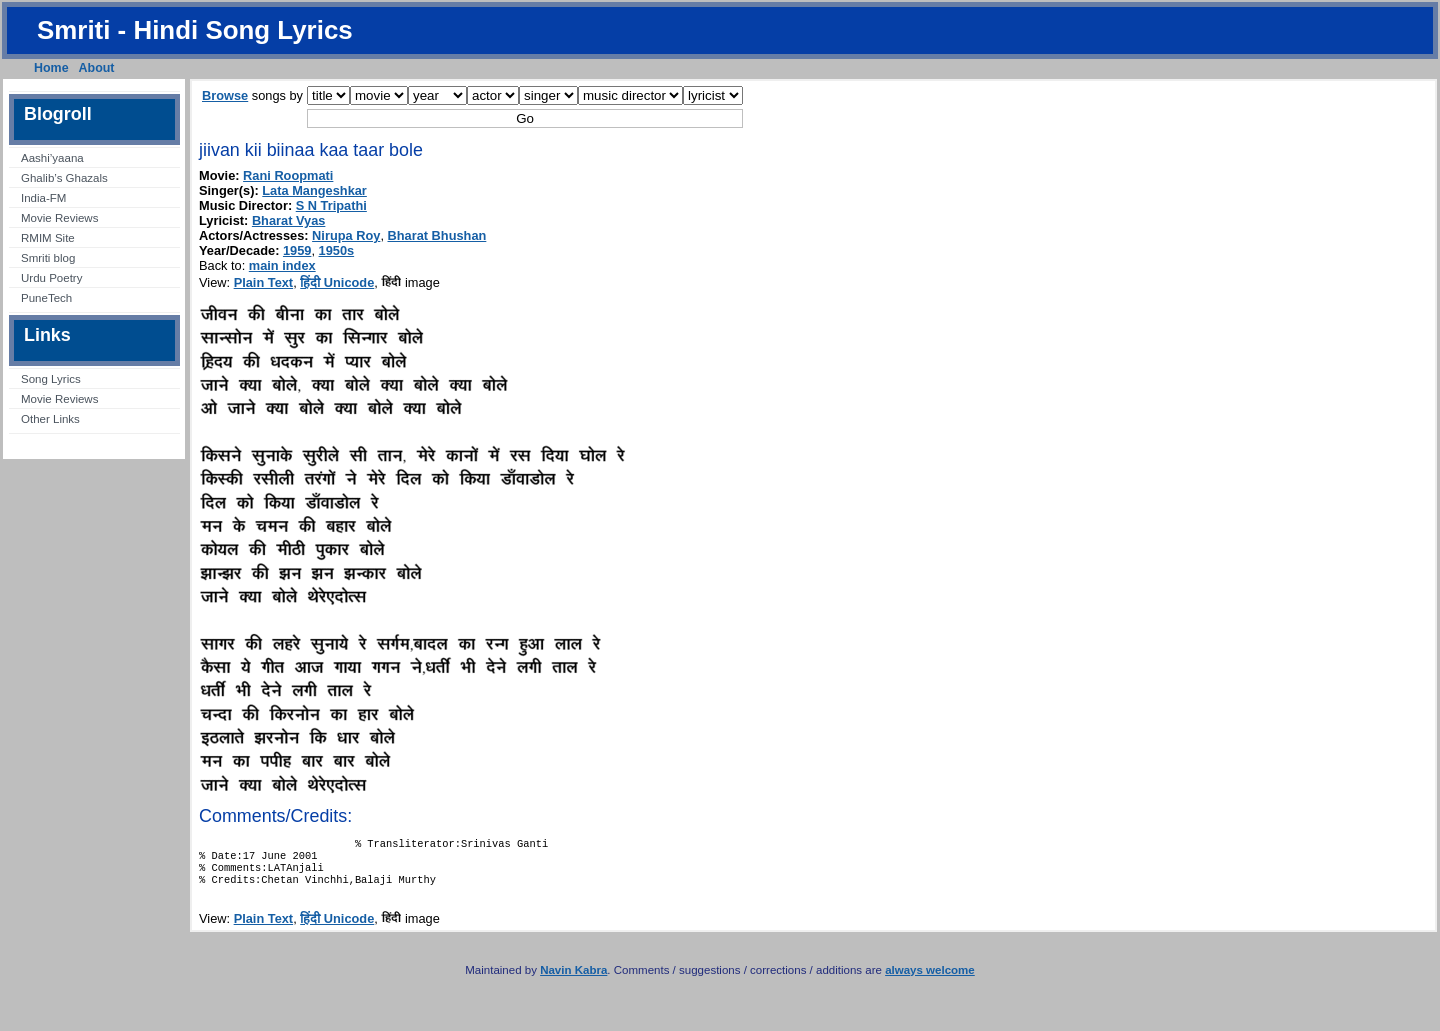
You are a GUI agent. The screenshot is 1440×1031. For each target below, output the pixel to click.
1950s (337, 250)
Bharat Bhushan (437, 235)
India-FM (43, 198)
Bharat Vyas (289, 220)
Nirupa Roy (346, 235)
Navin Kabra (573, 980)
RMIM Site (48, 238)
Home (51, 68)
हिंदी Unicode (337, 282)
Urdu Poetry (51, 278)
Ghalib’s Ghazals (64, 178)
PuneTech (46, 298)
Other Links (50, 419)
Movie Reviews (59, 218)
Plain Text (264, 282)
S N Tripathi (331, 205)
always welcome (930, 980)
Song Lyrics (51, 379)
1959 (297, 250)
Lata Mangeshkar (314, 190)
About (97, 68)
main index (282, 265)
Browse (225, 95)
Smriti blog (48, 258)
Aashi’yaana (52, 158)
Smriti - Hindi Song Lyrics (195, 30)
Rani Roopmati (288, 175)
